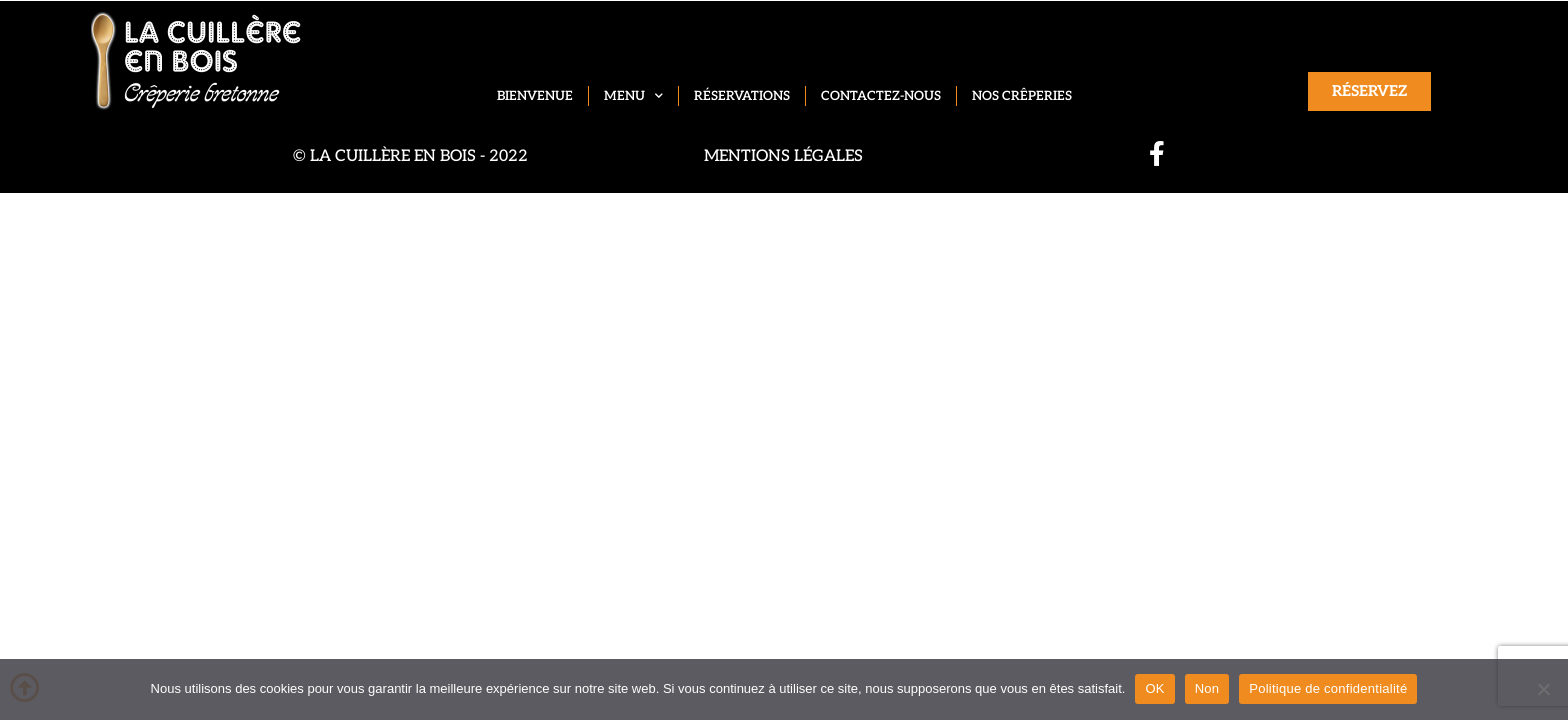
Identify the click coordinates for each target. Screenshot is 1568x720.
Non (1207, 688)
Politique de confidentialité (1328, 688)
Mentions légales (783, 156)
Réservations (742, 96)
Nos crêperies (1022, 96)
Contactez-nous (881, 96)
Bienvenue (535, 96)
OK (1154, 688)
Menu (633, 96)
